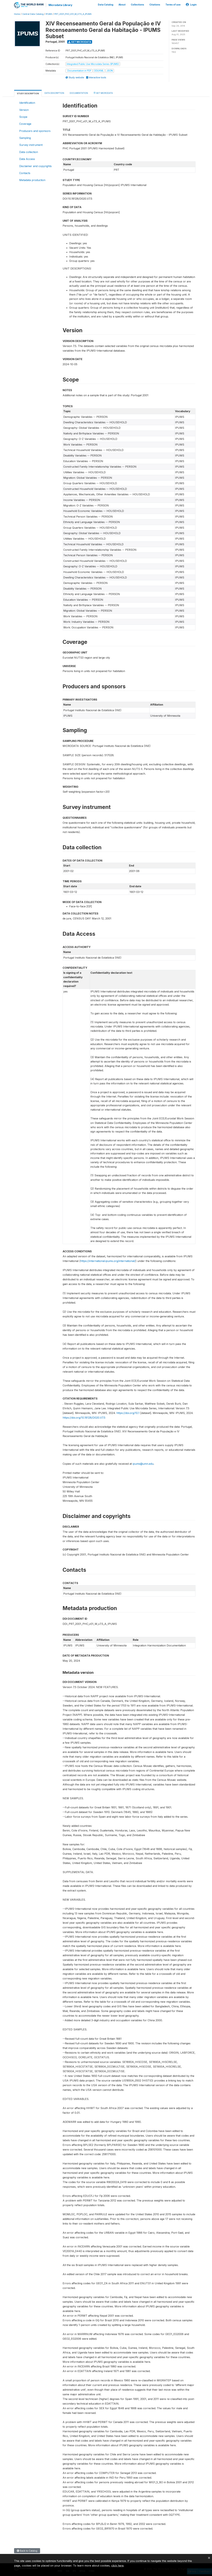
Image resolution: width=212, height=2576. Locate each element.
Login (191, 4)
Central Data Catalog (33, 14)
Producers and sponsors (35, 130)
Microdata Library (60, 5)
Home (17, 14)
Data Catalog (105, 4)
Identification (27, 102)
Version (24, 109)
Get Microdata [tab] (103, 92)
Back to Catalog (27, 2550)
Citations (154, 4)
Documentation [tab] (79, 93)
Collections (137, 4)
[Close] (209, 2558)
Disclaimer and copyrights (35, 166)
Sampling (25, 138)
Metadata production (32, 180)
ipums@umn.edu (143, 1463)
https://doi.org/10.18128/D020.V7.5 (84, 1417)
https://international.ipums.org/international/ (107, 1261)
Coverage (25, 123)
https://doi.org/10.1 (127, 1413)
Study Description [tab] (28, 93)
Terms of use (173, 4)
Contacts (24, 173)
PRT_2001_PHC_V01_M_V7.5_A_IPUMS (73, 14)
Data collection (28, 151)
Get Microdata (79, 41)
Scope (23, 116)
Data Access (27, 159)
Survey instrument (31, 145)
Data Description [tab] (54, 93)
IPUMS (49, 14)
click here (117, 2565)
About (122, 4)
